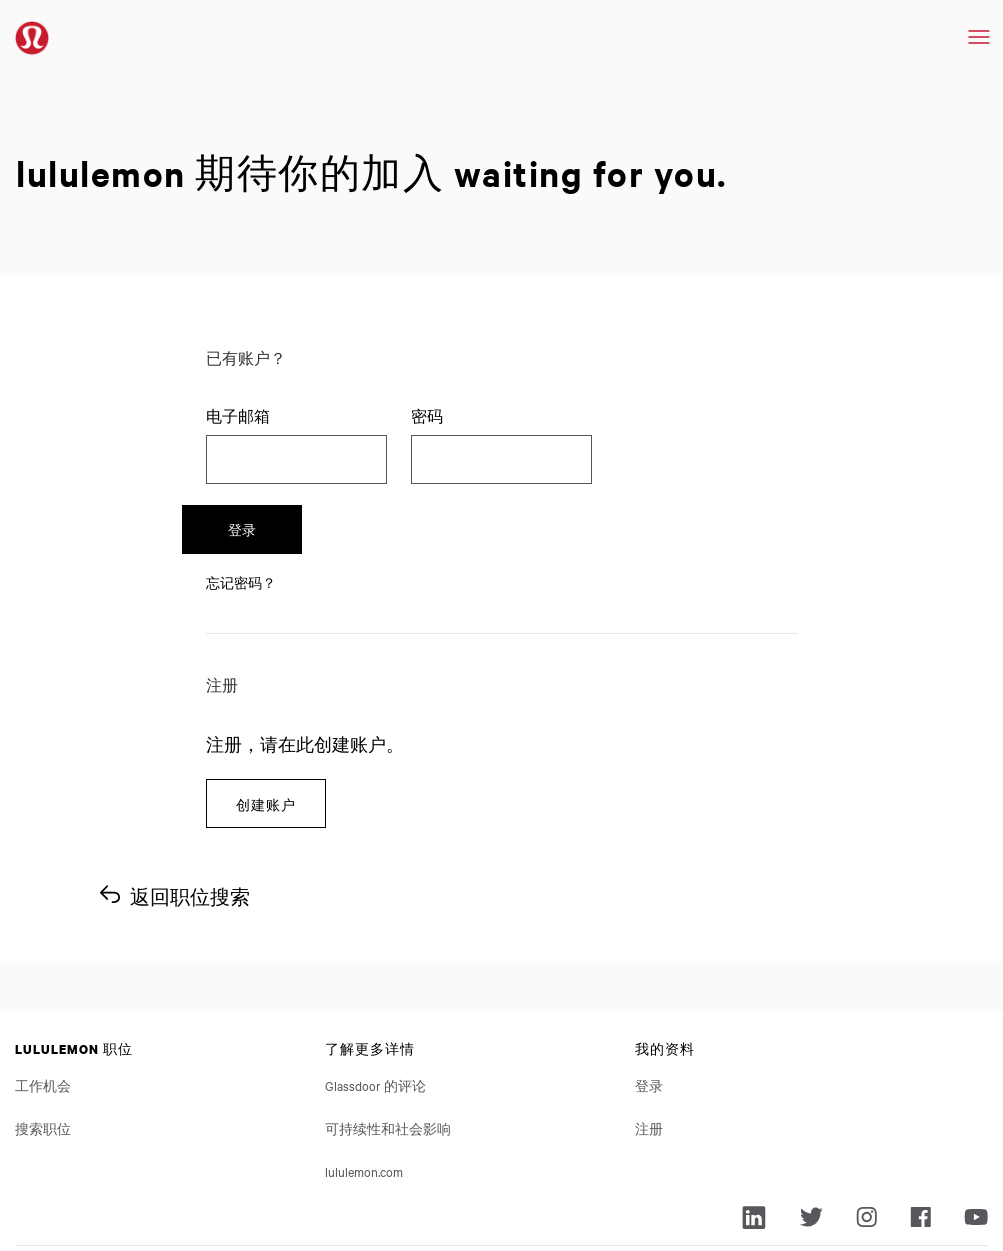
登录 (676, 454)
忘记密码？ (241, 508)
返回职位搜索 (190, 823)
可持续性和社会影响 (388, 1055)
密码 (427, 416)
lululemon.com (364, 1098)
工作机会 (43, 1012)
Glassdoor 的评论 (375, 1012)
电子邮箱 (238, 416)
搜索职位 (43, 1055)
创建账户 (266, 729)
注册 (649, 1055)
